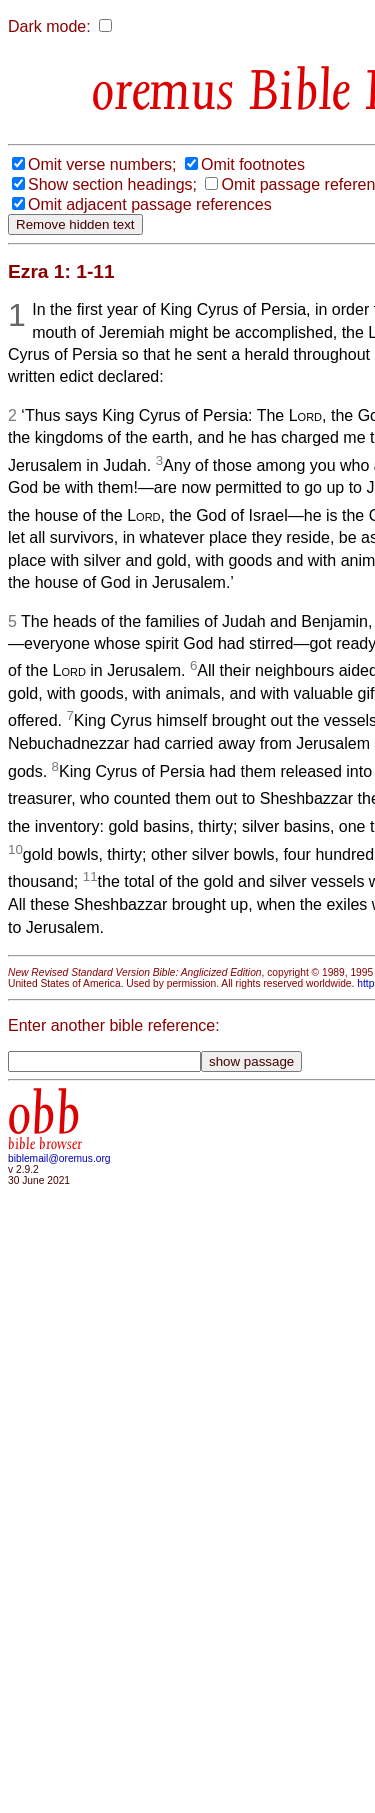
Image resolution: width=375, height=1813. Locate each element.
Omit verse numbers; (102, 164)
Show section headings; (112, 184)
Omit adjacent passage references (150, 204)
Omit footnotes (253, 164)
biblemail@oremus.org (59, 1158)
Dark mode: (49, 26)
